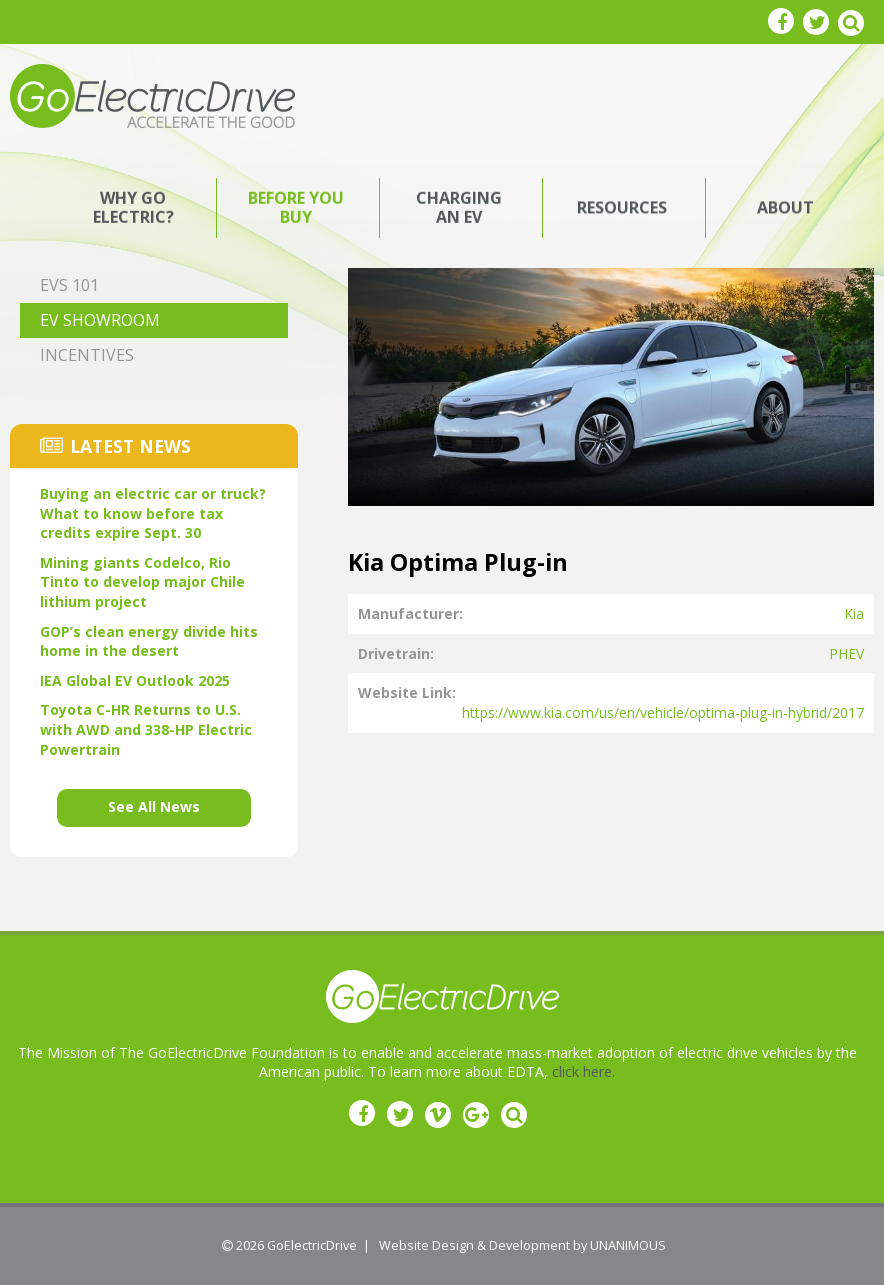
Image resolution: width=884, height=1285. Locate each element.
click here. (583, 1071)
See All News (154, 806)
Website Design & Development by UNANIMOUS (522, 1245)
